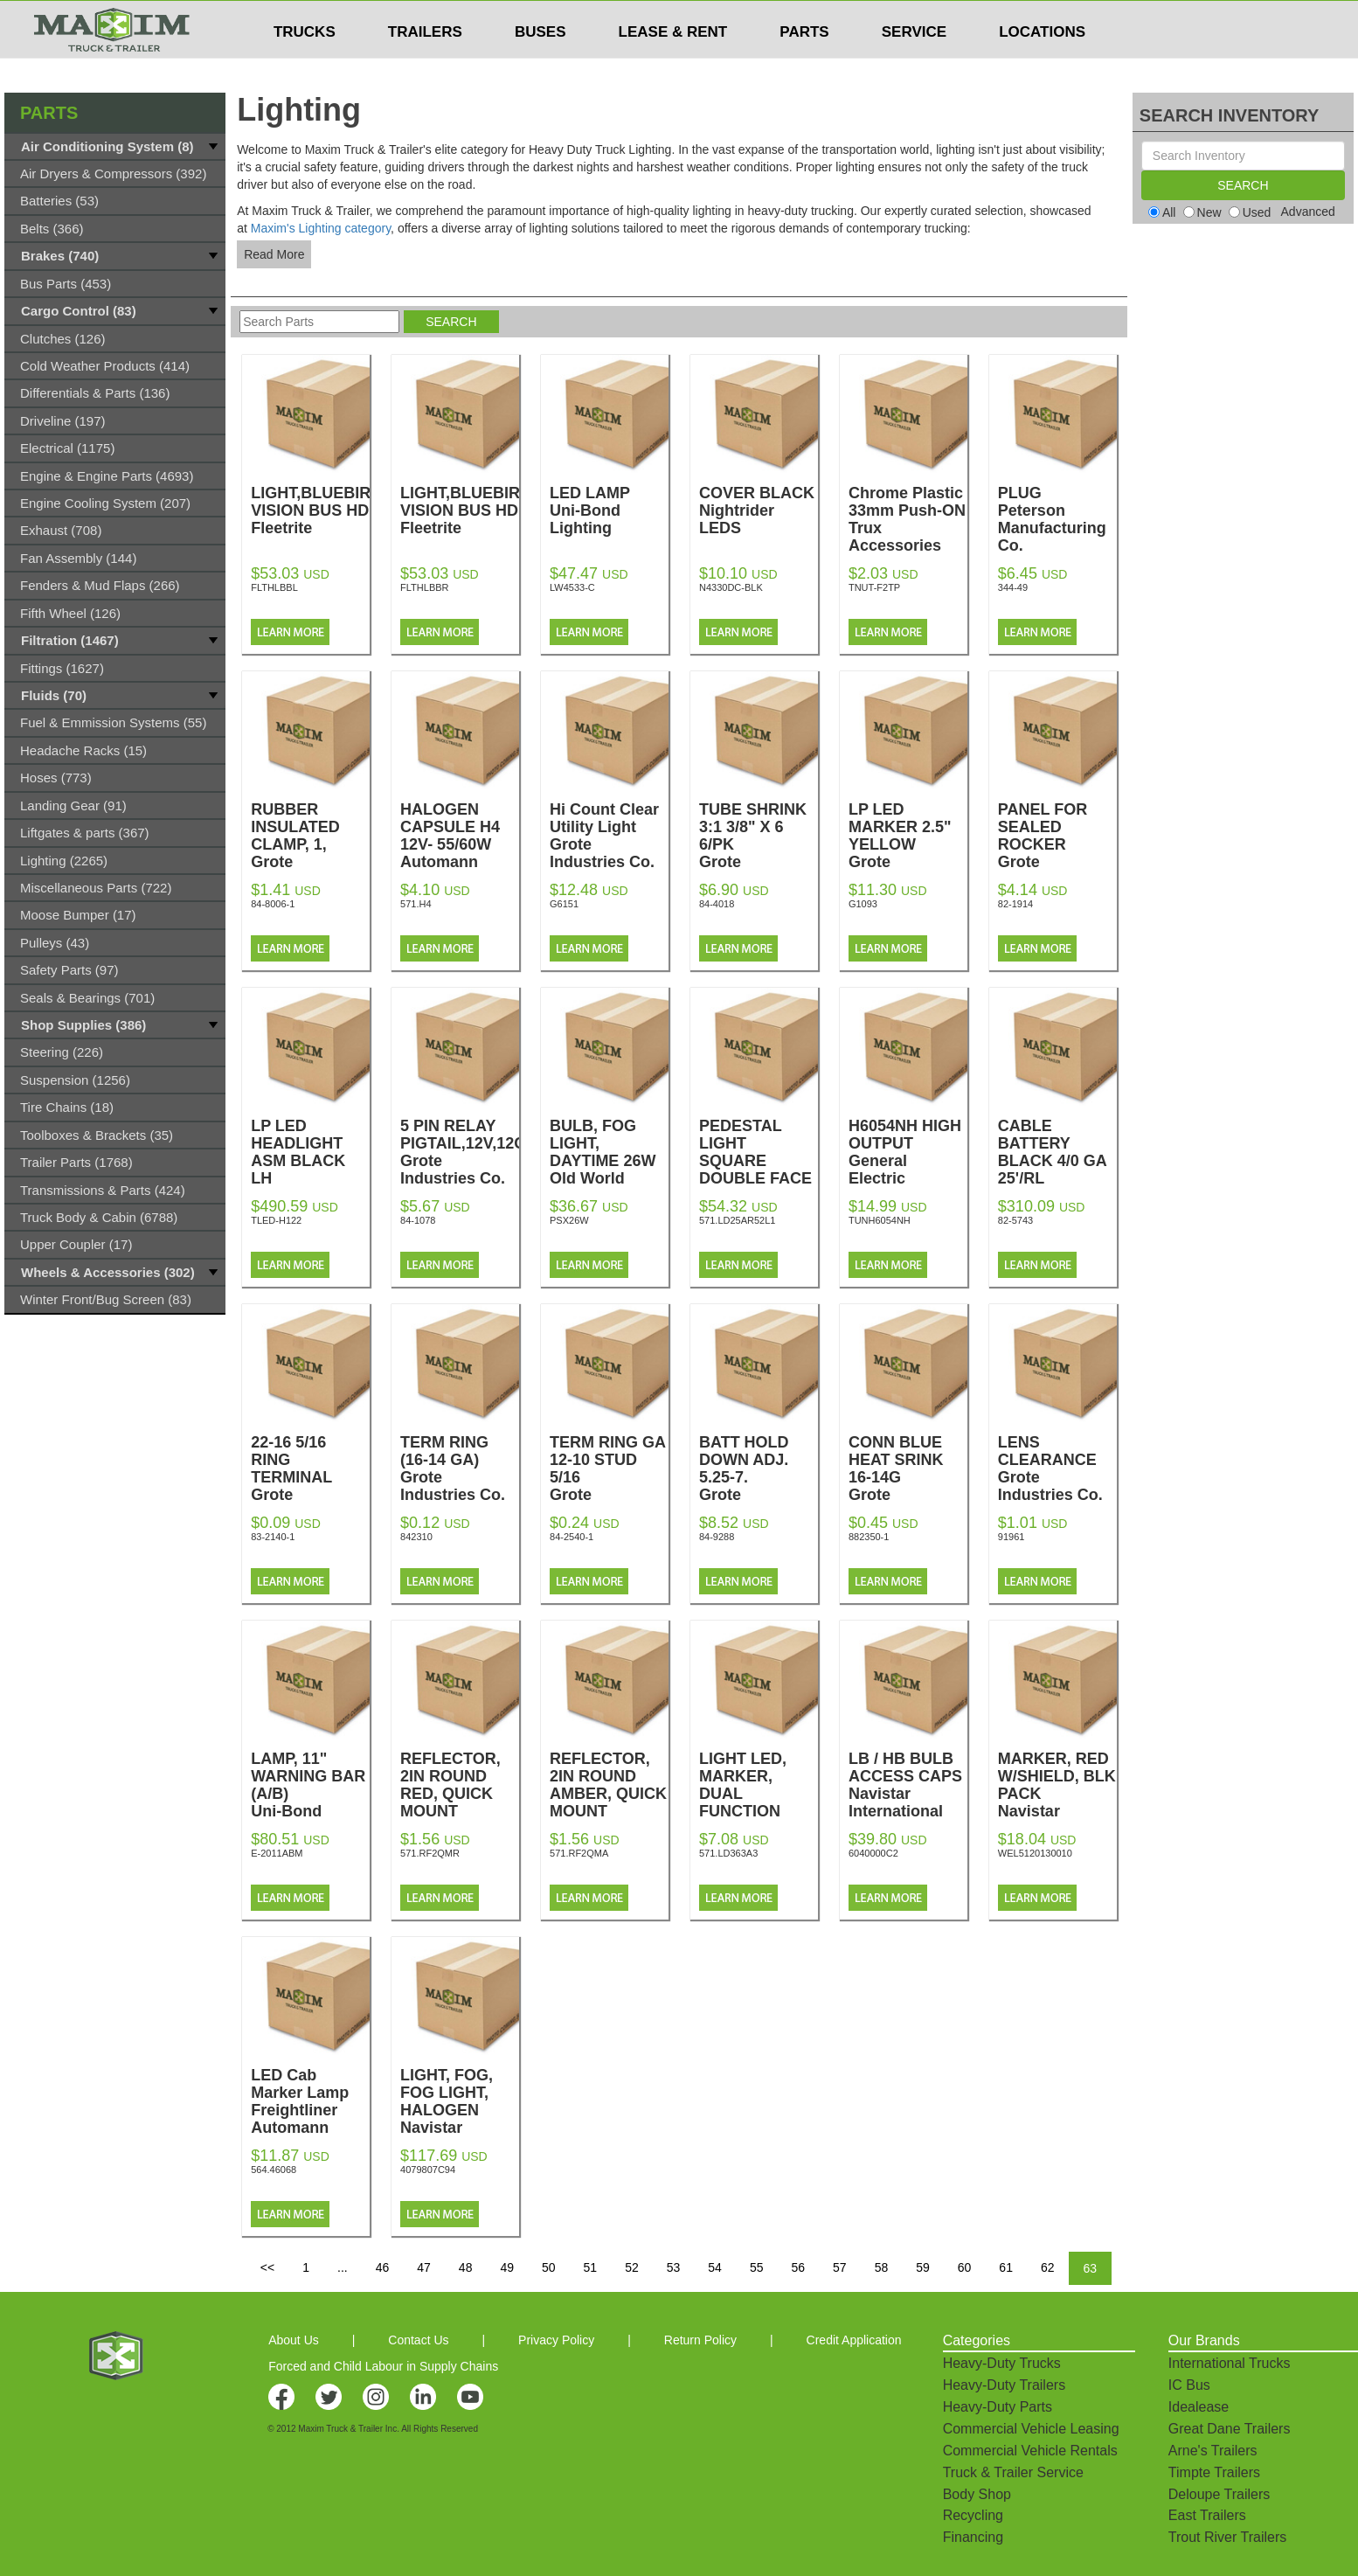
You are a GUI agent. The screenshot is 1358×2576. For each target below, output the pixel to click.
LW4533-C (572, 587)
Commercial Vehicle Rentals (1030, 2450)
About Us (293, 2340)
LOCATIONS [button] (1042, 66)
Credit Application (854, 2340)
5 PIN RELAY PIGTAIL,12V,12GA (468, 1152)
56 (798, 2267)
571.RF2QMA (579, 1853)
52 (632, 2267)
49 (507, 2267)
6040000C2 (873, 1853)
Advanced (1308, 212)
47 (424, 2267)
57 (840, 2267)
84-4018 (716, 904)
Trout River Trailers (1227, 2537)
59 (923, 2267)
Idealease (1198, 2406)
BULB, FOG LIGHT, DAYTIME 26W (609, 1161)
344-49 (1013, 587)
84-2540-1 (571, 1536)
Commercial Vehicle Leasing (1031, 2428)
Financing (973, 2537)
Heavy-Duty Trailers (1004, 2385)
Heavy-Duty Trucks (1002, 2363)
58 (882, 2267)
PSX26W (569, 1220)
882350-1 (869, 1536)
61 (1006, 2267)
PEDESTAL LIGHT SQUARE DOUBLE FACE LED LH (758, 1169)
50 (549, 2267)
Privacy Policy (556, 2340)
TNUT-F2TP (874, 587)
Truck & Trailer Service (1013, 2472)
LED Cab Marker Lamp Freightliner (310, 2101)
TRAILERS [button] (425, 66)
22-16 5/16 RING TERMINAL (310, 1477)
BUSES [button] (540, 66)
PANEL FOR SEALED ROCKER (1057, 844)
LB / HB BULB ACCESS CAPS (908, 1785)
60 (965, 2267)
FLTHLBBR (424, 587)
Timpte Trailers (1214, 2472)
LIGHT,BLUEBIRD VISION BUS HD (316, 510)
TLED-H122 (276, 1220)
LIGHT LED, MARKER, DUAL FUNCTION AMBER (758, 1802)
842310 (416, 1536)
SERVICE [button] (914, 66)
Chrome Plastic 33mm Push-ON (908, 519)
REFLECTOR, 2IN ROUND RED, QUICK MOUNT (459, 1793)
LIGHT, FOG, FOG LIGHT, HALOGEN (459, 2110)
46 (383, 2267)
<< (267, 2267)
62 (1048, 2267)
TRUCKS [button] (305, 66)
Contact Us (418, 2340)
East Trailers (1207, 2515)
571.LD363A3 (728, 1853)
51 (591, 2267)
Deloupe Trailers (1219, 2494)
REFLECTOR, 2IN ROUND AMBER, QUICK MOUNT (609, 1793)
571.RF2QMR (430, 1853)
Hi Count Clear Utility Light (609, 836)
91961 (1011, 1536)
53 (674, 2267)
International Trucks (1229, 2363)
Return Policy (700, 2340)
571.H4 (415, 904)
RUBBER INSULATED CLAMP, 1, (310, 844)
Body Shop (977, 2494)
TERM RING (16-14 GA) (459, 1468)
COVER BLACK (758, 510)
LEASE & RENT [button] (673, 66)
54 (715, 2267)
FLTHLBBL (274, 587)
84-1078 (417, 1220)
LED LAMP (609, 510)
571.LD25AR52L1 (737, 1220)
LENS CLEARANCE (1057, 1468)
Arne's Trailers (1213, 2450)
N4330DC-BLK (731, 587)
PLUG (1057, 519)
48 (466, 2267)
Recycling (973, 2515)
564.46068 (273, 2169)
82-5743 (1015, 1220)
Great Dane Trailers (1229, 2428)
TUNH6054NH (880, 1220)
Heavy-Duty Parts (997, 2406)
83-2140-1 (272, 1536)
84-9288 (716, 1536)
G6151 (564, 904)
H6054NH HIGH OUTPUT (908, 1152)
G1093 (863, 904)
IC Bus (1189, 2385)
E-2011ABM (276, 1853)
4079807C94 (427, 2169)
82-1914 (1015, 904)
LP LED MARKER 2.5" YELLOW (908, 844)
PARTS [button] (803, 66)
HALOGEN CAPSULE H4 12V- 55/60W (459, 836)
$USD (907, 18)
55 (757, 2267)
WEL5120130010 (1035, 1853)
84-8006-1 (272, 904)
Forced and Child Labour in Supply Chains (383, 2366)
